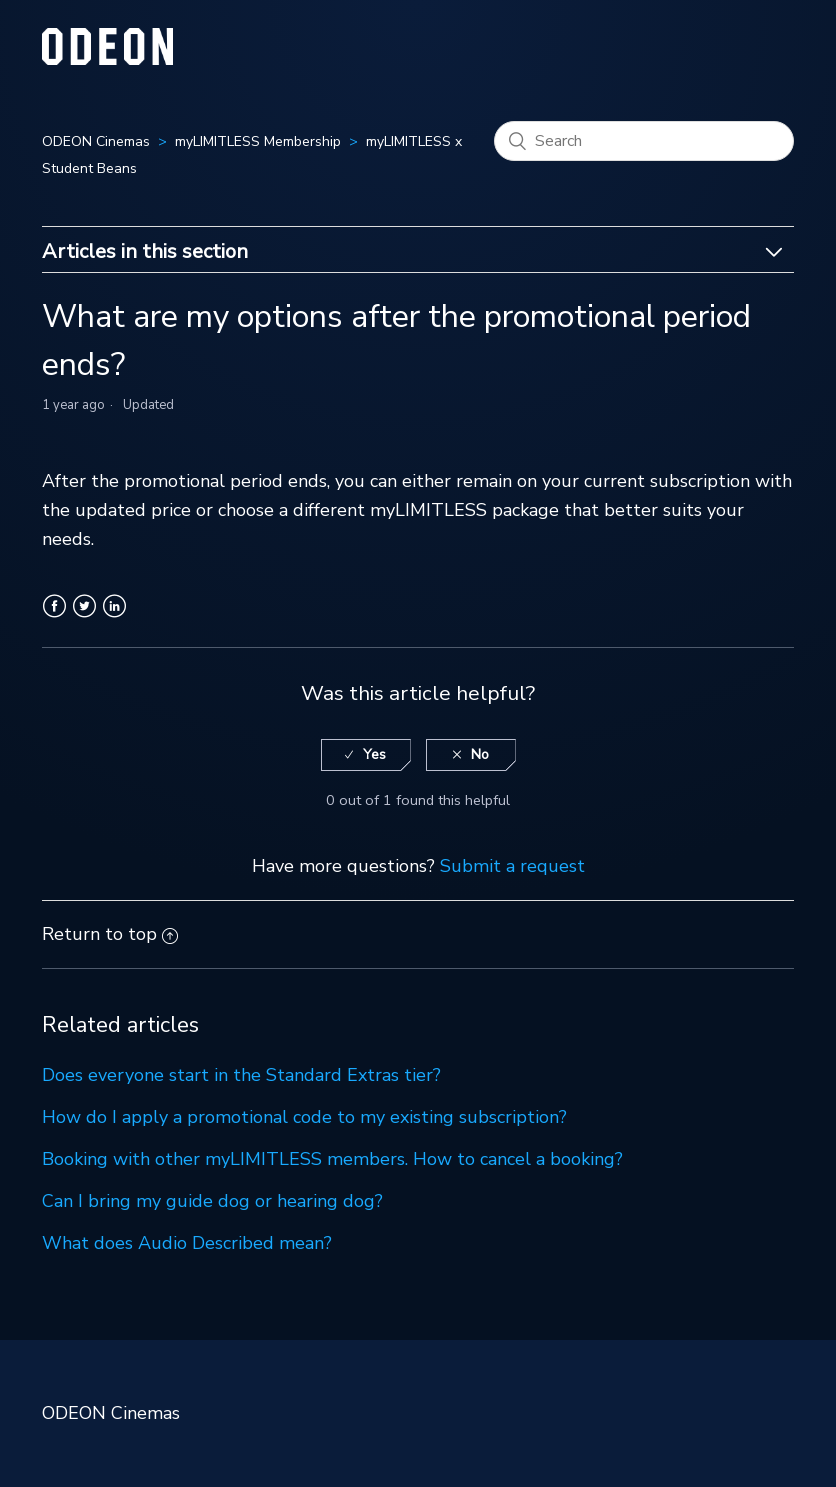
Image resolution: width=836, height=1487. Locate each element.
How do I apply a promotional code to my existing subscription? (304, 1117)
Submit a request (512, 866)
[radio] (366, 755)
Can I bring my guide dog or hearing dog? (212, 1201)
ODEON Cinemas (96, 141)
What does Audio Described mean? (187, 1243)
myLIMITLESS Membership (258, 141)
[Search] (644, 141)
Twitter (84, 618)
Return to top (110, 934)
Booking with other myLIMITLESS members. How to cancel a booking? (332, 1159)
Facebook (54, 618)
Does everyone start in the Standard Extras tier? (241, 1075)
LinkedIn (114, 618)
